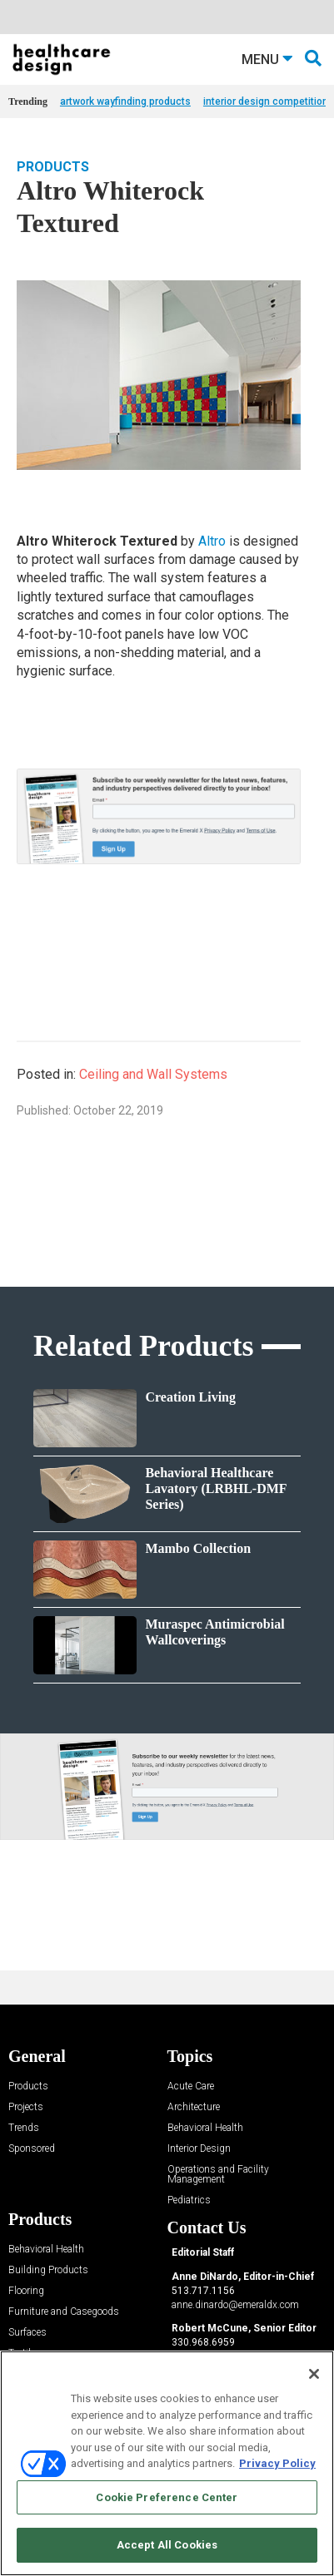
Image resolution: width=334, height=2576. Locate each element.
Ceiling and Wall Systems (153, 1074)
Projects (25, 2107)
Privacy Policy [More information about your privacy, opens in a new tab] (277, 2463)
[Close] (314, 2374)
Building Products (48, 2270)
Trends (23, 2128)
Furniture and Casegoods (63, 2312)
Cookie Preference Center (166, 2497)
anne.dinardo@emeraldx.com (235, 2305)
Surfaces (27, 2332)
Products (53, 167)
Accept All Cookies (167, 2545)
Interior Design (199, 2148)
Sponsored (31, 2148)
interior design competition (265, 101)
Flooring (26, 2291)
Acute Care (190, 2086)
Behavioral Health (205, 2128)
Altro (212, 541)
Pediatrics (189, 2200)
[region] (167, 2463)
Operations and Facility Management (218, 2174)
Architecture (193, 2107)
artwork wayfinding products (125, 101)
